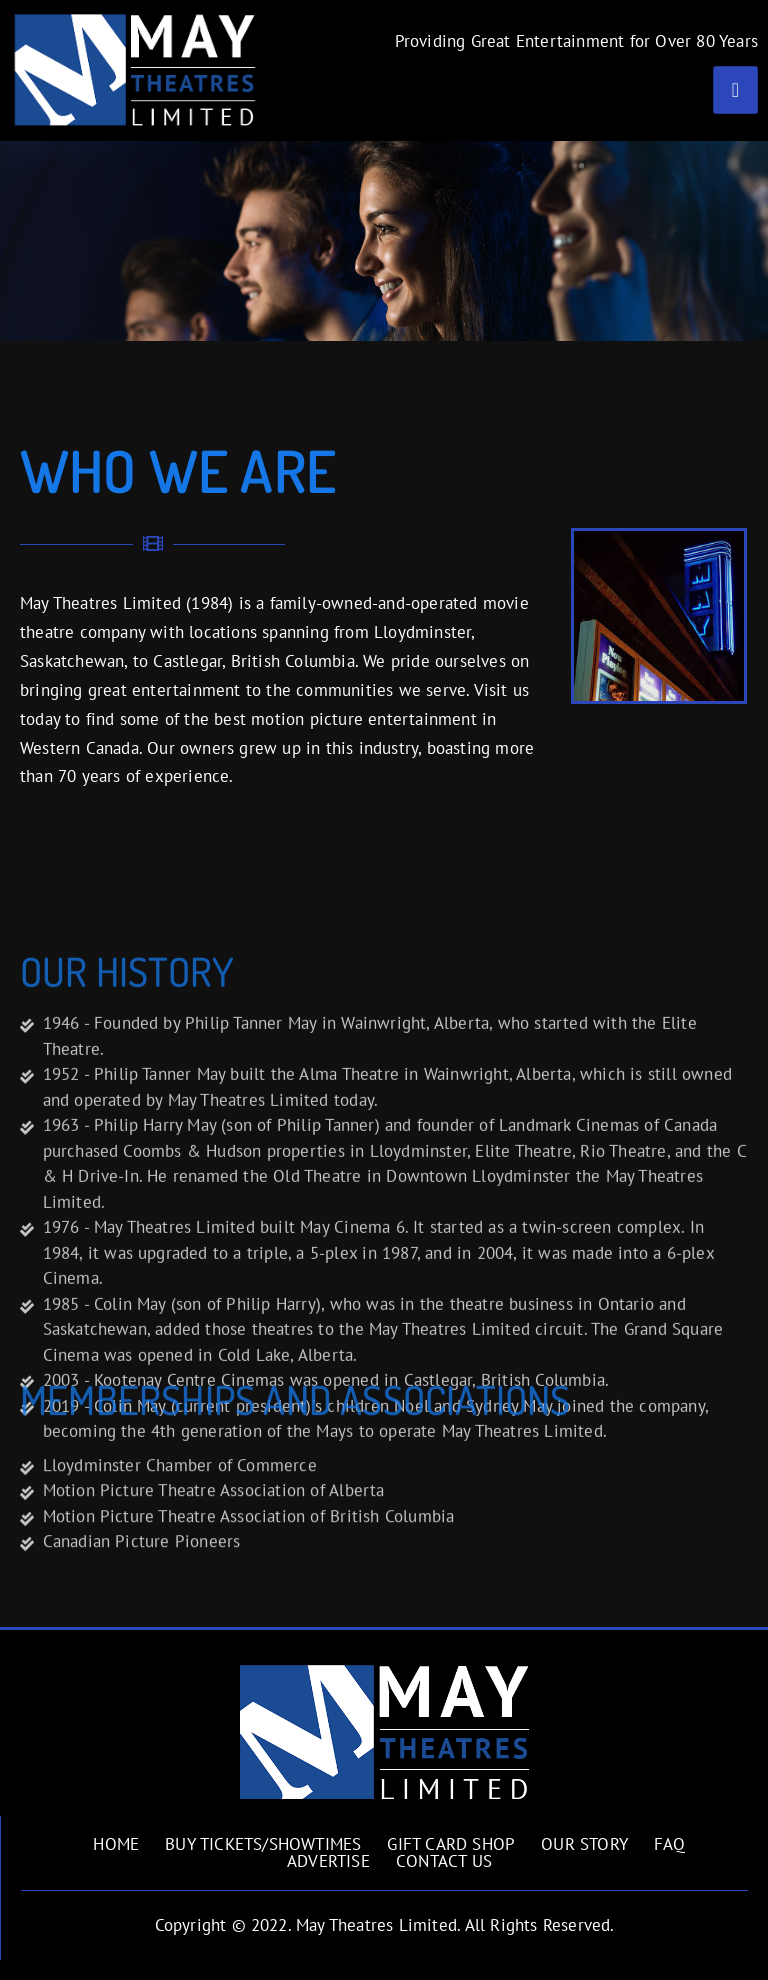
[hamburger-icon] (735, 90)
